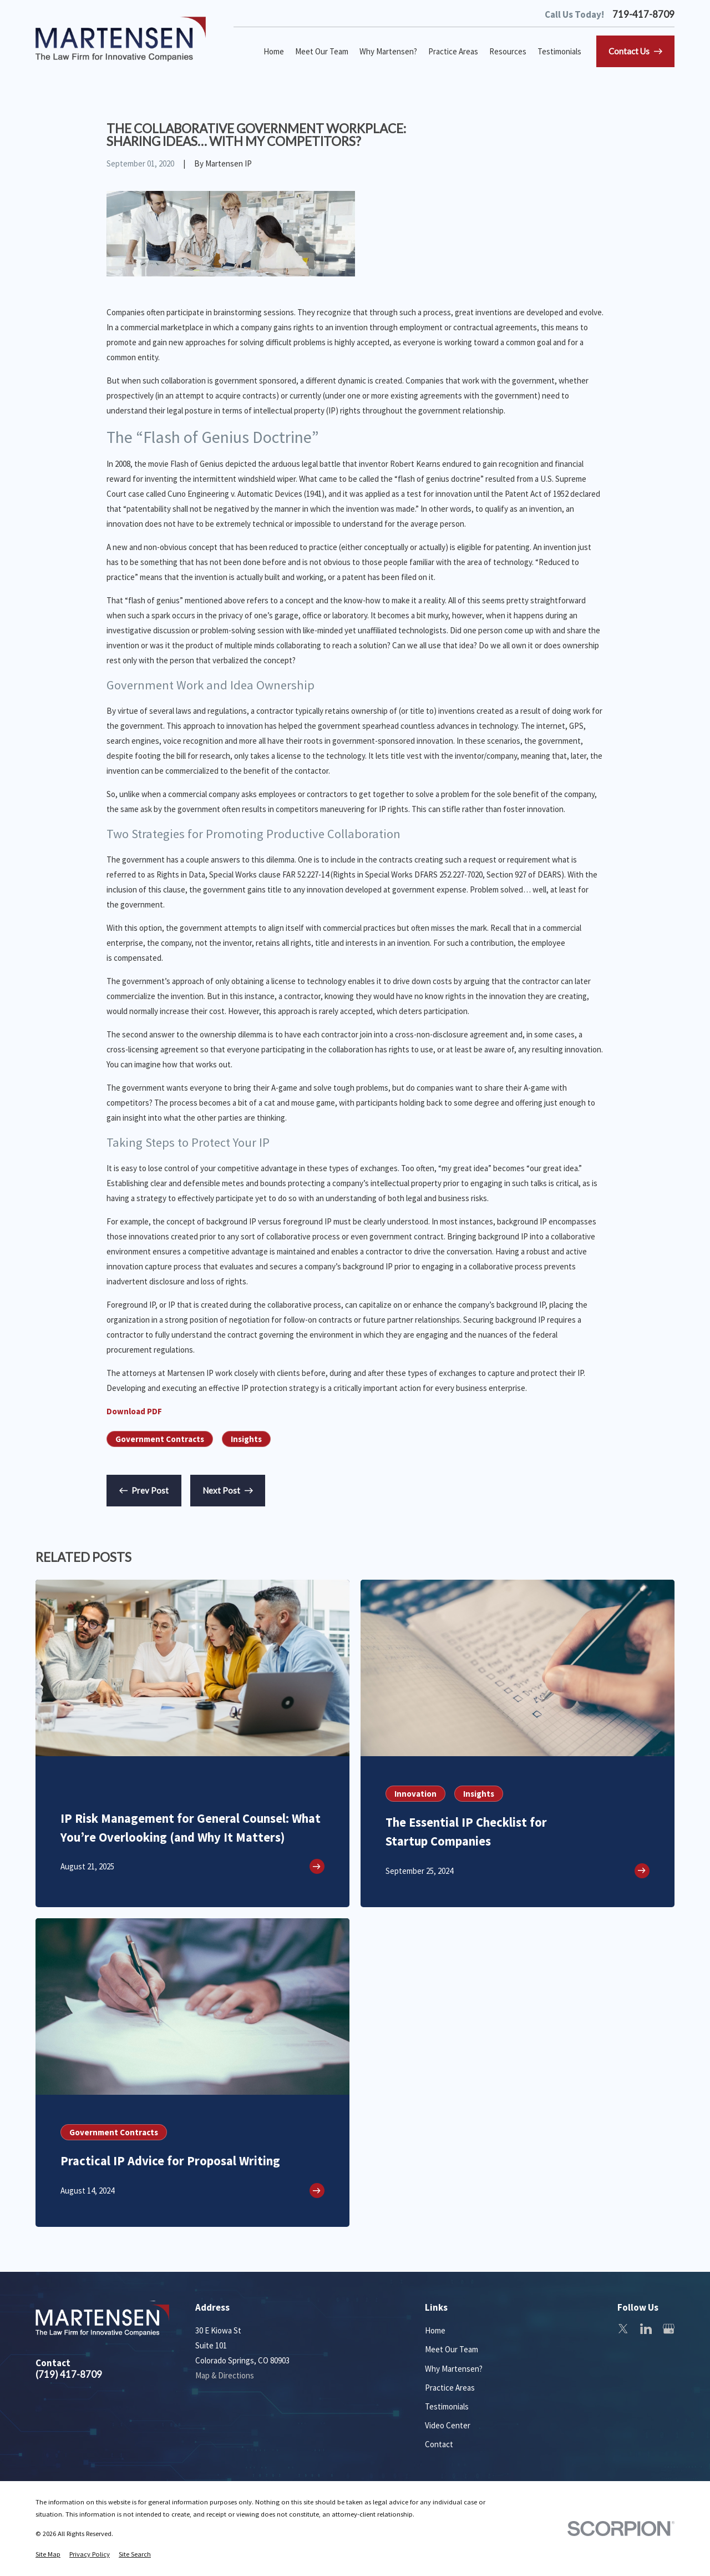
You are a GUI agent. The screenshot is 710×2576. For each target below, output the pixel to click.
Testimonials (447, 2406)
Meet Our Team (451, 2349)
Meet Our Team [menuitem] (321, 51)
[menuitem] (48, 2554)
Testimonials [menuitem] (559, 51)
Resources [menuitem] (507, 51)
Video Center (447, 2425)
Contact (439, 2444)
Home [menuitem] (273, 51)
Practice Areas (450, 2387)
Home (435, 2330)
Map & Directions (224, 2375)
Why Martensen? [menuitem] (388, 51)
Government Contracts (159, 1439)
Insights (246, 1439)
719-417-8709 (643, 14)
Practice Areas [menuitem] (453, 51)
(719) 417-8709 (69, 2375)
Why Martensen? (454, 2368)
